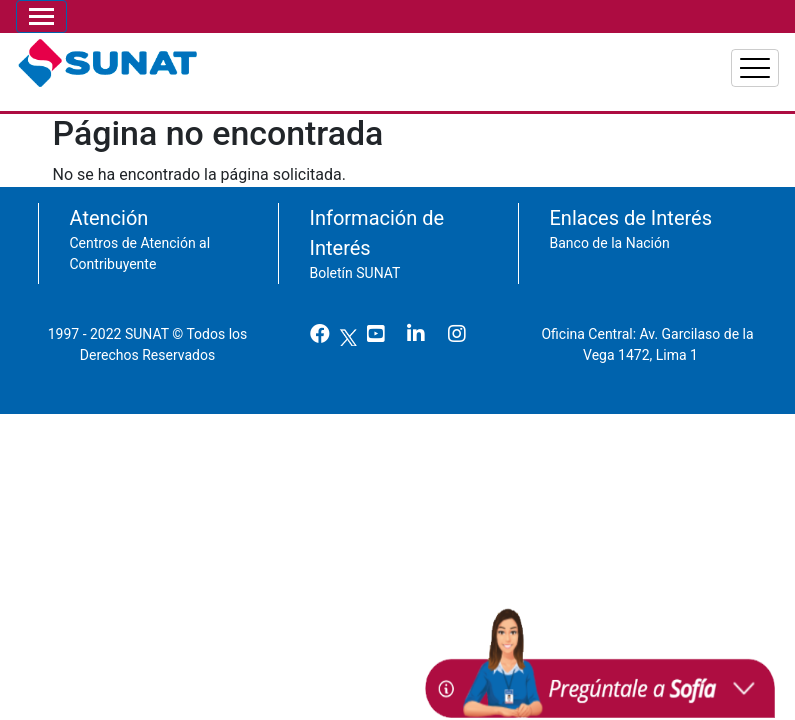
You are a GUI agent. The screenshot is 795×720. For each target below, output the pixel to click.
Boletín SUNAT (355, 263)
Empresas (620, 60)
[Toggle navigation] (41, 16)
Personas (511, 60)
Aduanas (727, 60)
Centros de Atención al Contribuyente (140, 243)
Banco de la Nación (610, 233)
